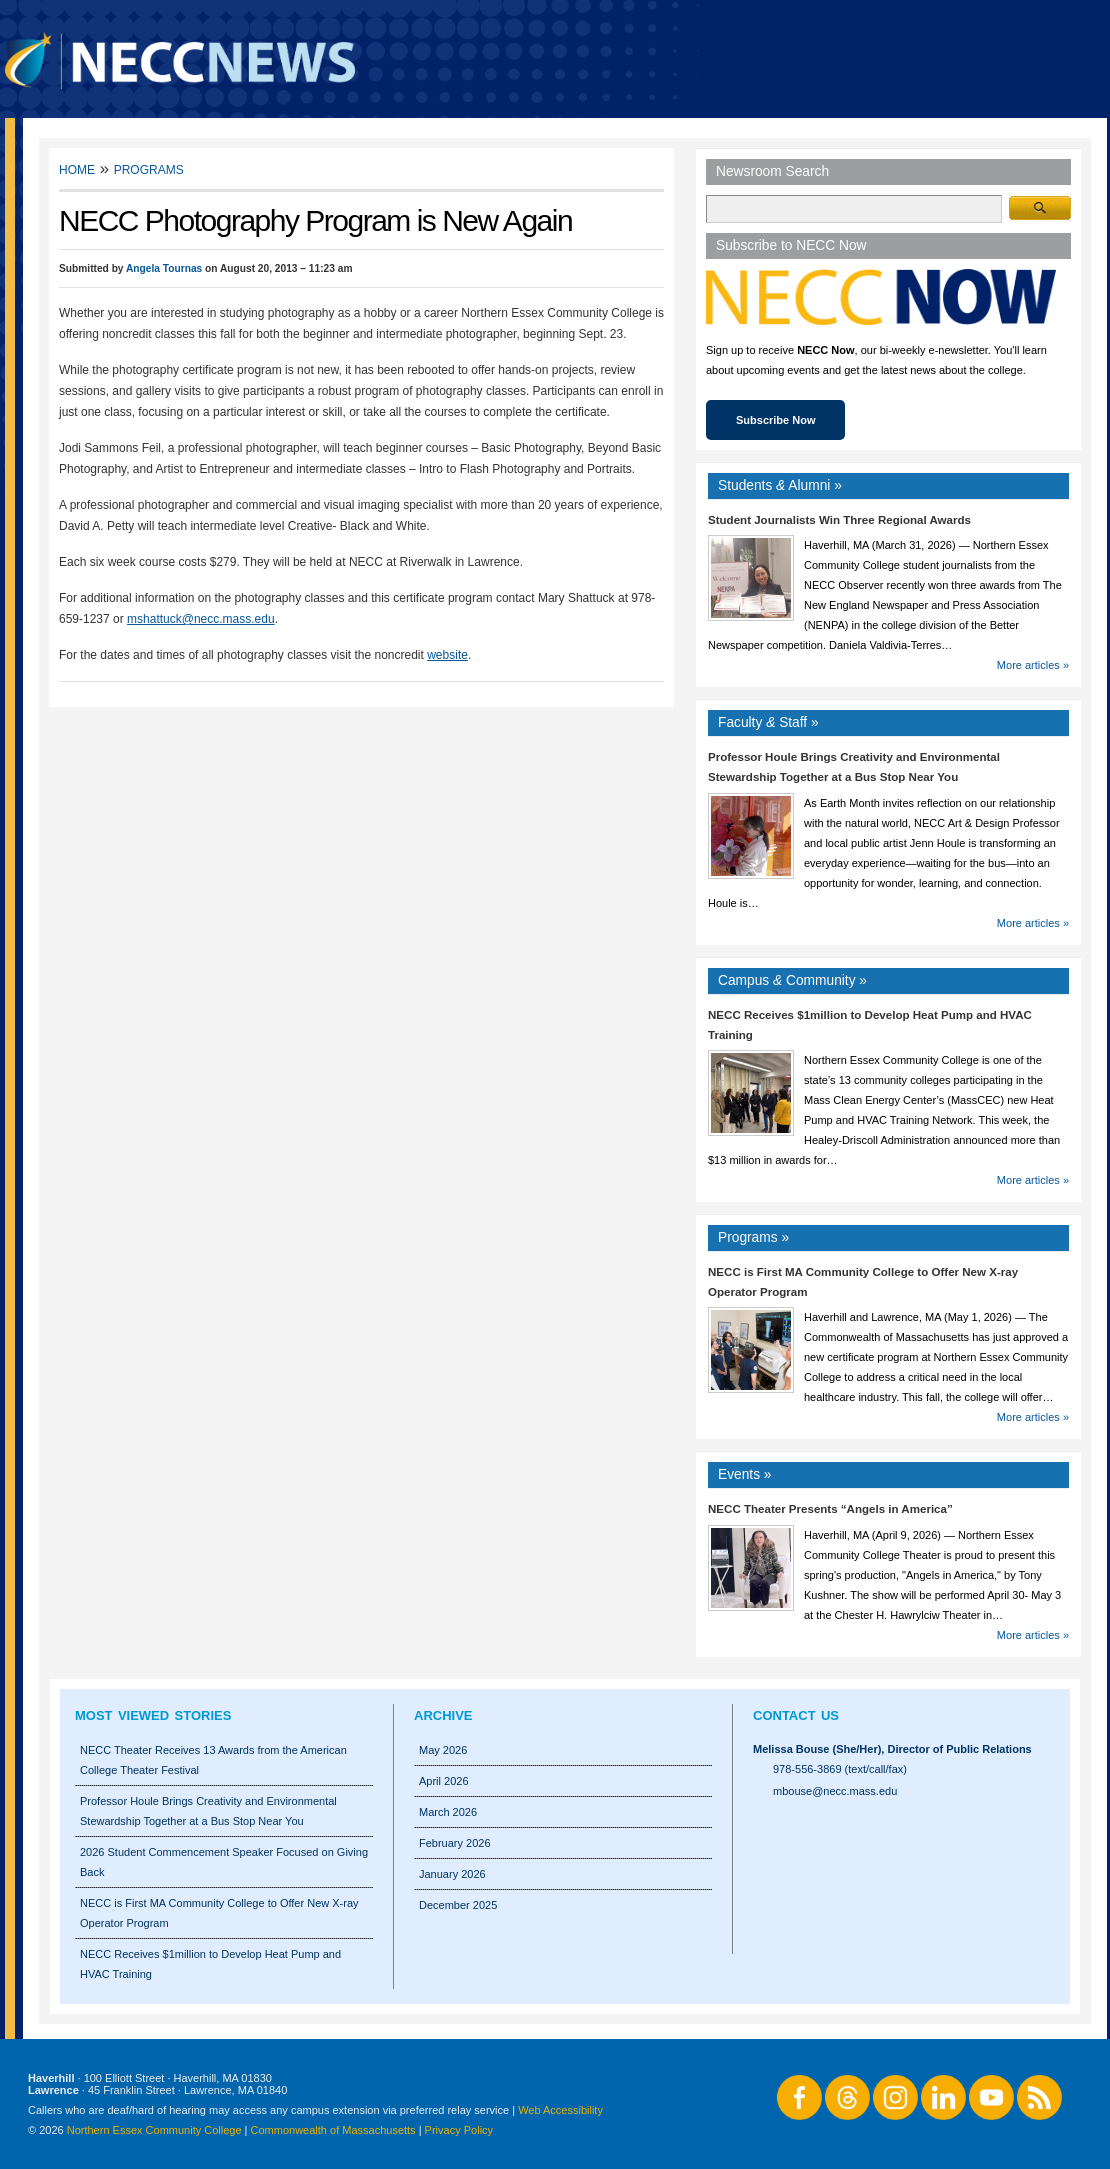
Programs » (753, 1237)
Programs (149, 168)
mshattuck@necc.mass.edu (201, 619)
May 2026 (443, 1750)
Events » (745, 1474)
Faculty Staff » (768, 722)
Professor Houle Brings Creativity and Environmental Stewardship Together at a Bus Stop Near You (208, 1811)
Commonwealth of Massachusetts (333, 2130)
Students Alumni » (780, 485)
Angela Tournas (164, 268)
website (447, 655)
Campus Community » (792, 980)
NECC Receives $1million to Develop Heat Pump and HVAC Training (210, 1964)
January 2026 (452, 1874)
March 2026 (448, 1812)
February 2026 (455, 1843)
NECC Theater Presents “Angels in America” (830, 1509)
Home (77, 168)
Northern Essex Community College (154, 2130)
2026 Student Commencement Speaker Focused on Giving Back (224, 1862)
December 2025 (458, 1905)
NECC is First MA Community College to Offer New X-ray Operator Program (219, 1913)
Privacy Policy (459, 2130)
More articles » (1033, 665)
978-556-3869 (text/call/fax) (840, 1769)
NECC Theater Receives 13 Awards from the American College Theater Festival (213, 1760)
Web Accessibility (560, 2110)
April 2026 (444, 1781)
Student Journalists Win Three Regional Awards (839, 520)
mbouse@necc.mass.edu (835, 1791)
